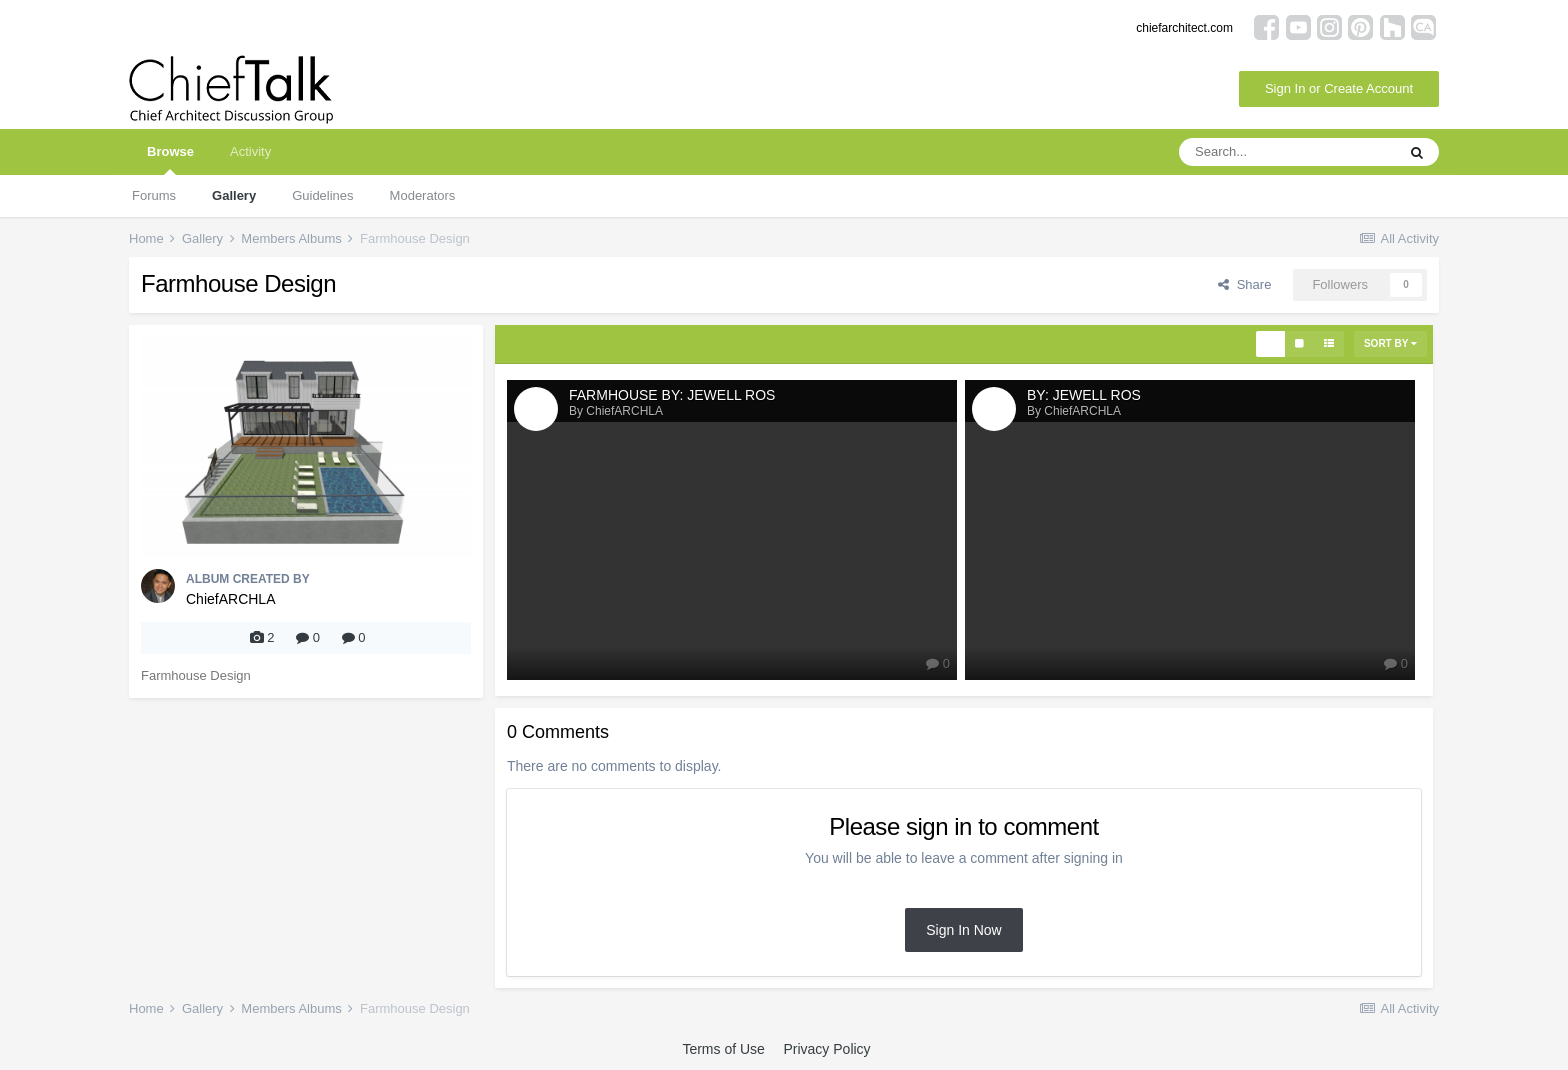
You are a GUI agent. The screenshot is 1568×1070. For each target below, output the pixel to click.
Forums (154, 195)
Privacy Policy (826, 1049)
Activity (250, 151)
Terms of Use (723, 1049)
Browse (170, 159)
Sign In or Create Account (1339, 88)
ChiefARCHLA (230, 599)
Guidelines (322, 195)
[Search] (1287, 152)
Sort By (1390, 343)
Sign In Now (963, 930)
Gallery (234, 195)
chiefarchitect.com (1184, 28)
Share (1244, 284)
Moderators (423, 195)
